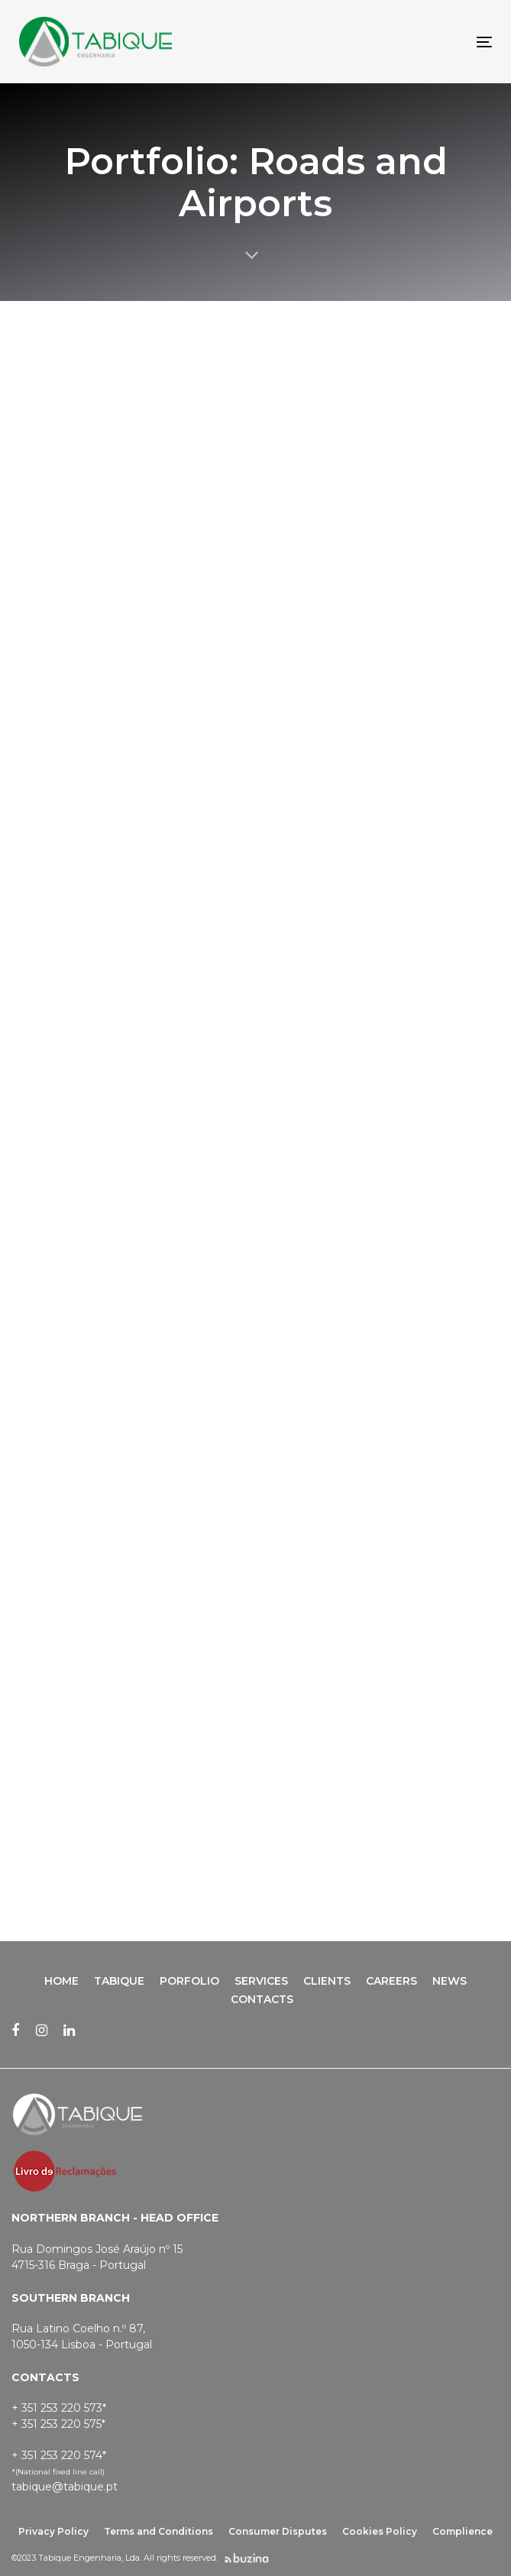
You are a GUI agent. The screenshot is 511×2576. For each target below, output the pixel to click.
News (449, 1981)
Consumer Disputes (277, 2531)
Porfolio (189, 1981)
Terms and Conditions (158, 2531)
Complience (462, 2531)
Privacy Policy (53, 2531)
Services (261, 1981)
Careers (391, 1981)
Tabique (119, 1981)
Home (61, 1981)
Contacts (262, 1999)
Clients (327, 1981)
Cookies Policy (379, 2531)
